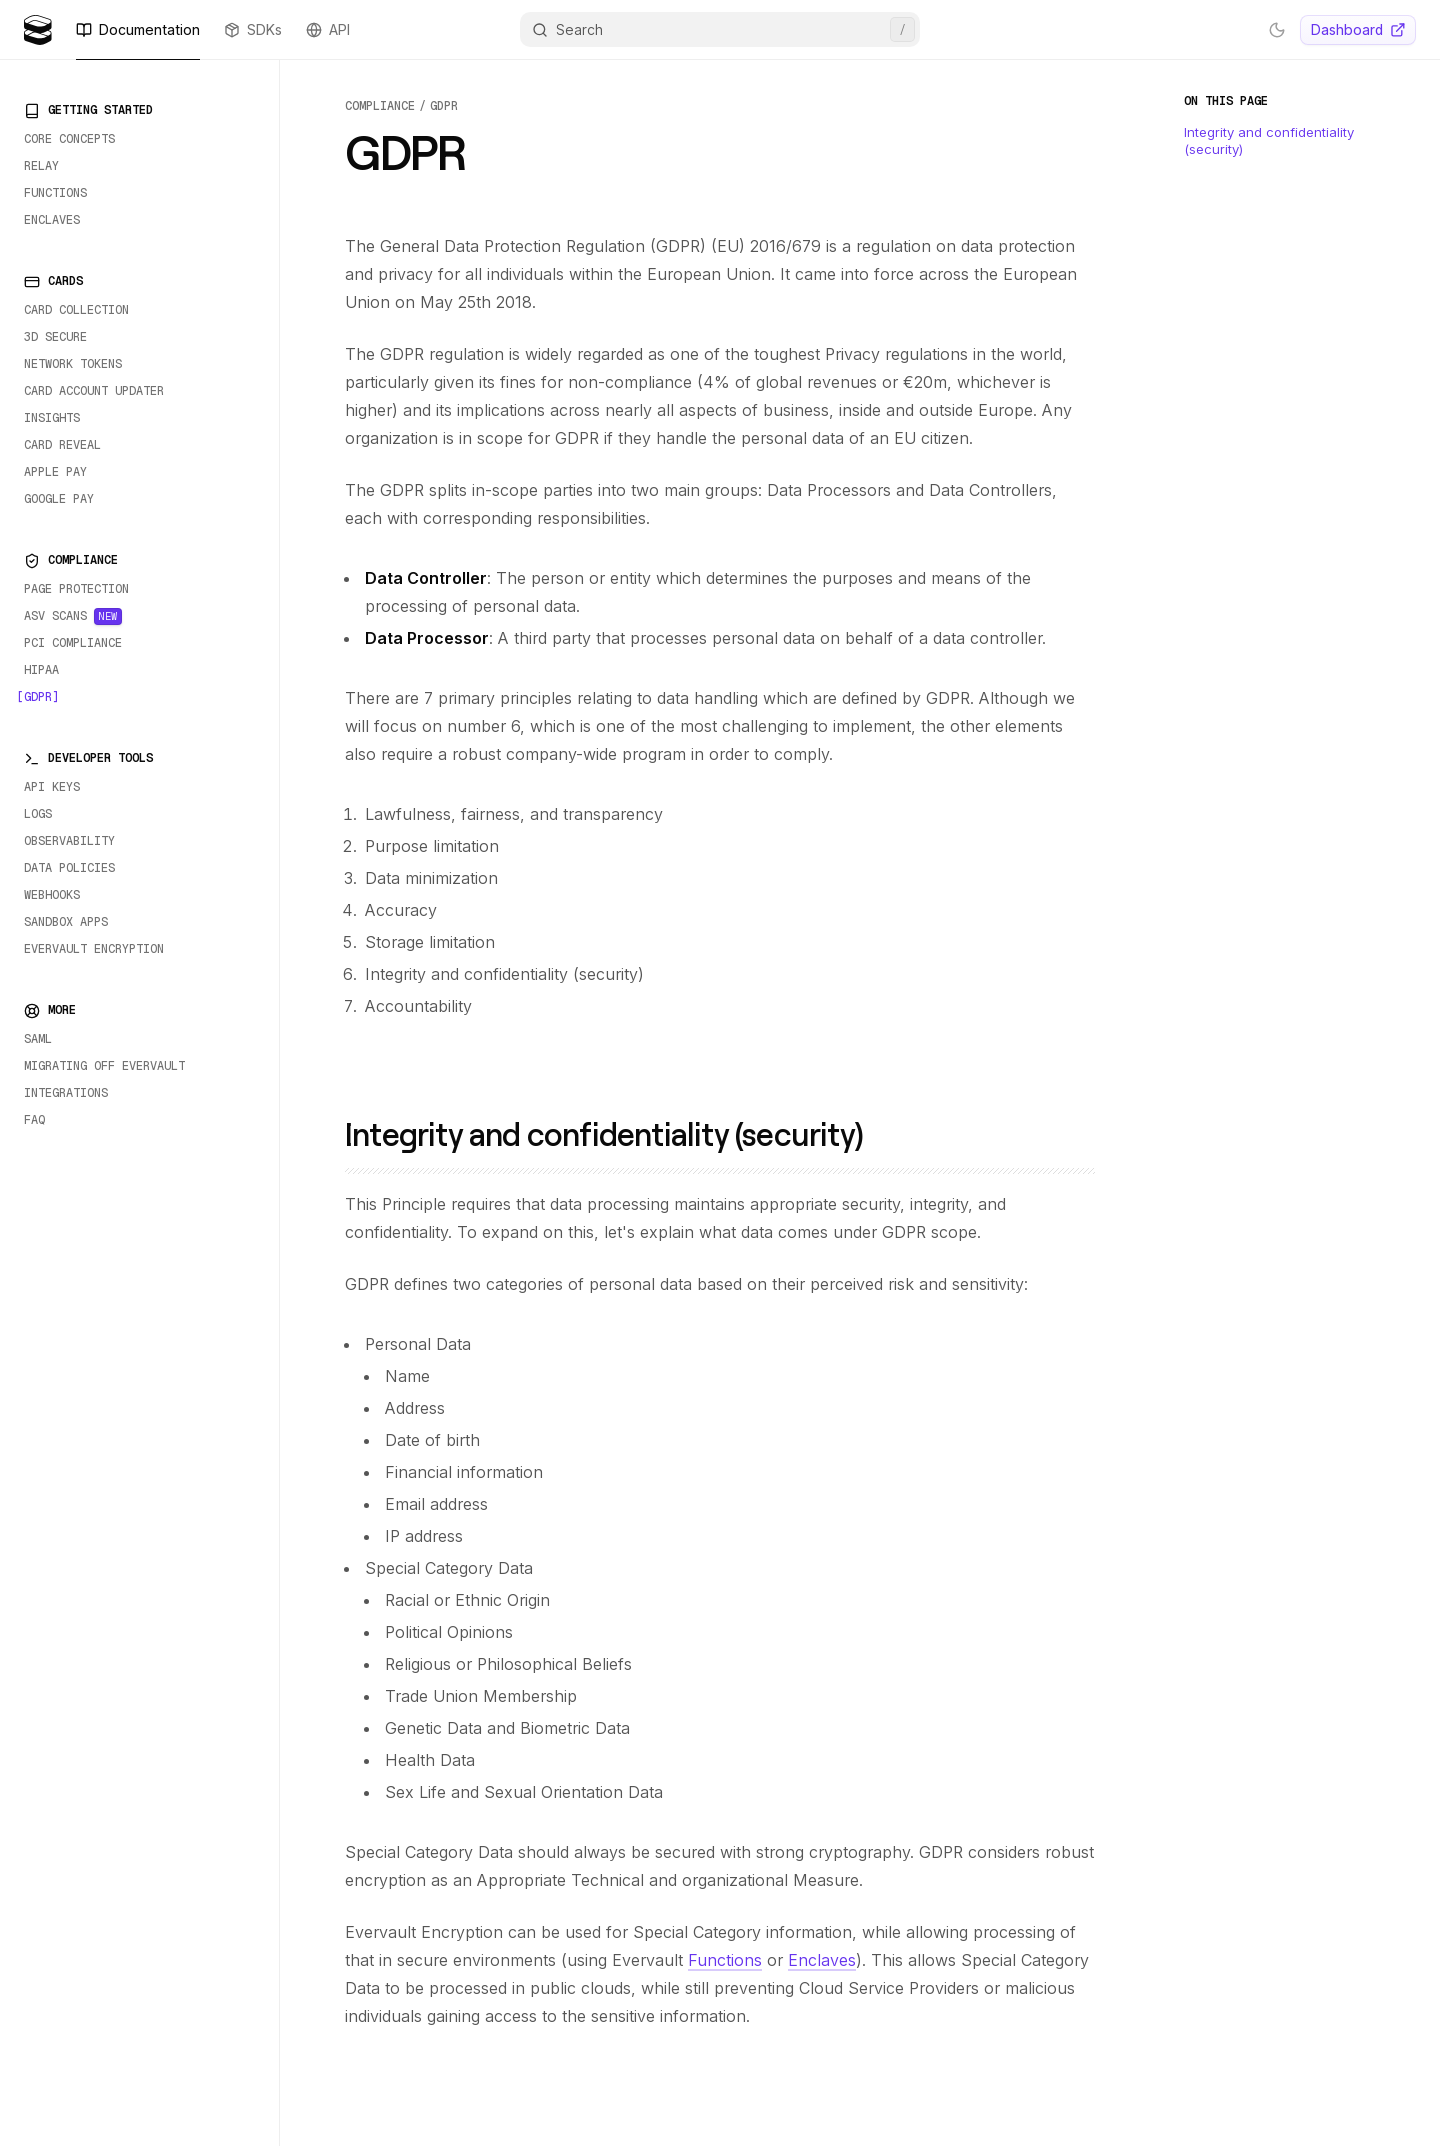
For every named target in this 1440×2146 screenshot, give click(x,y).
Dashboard (1358, 29)
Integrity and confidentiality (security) (618, 1133)
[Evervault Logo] (38, 30)
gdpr (444, 106)
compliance (380, 106)
